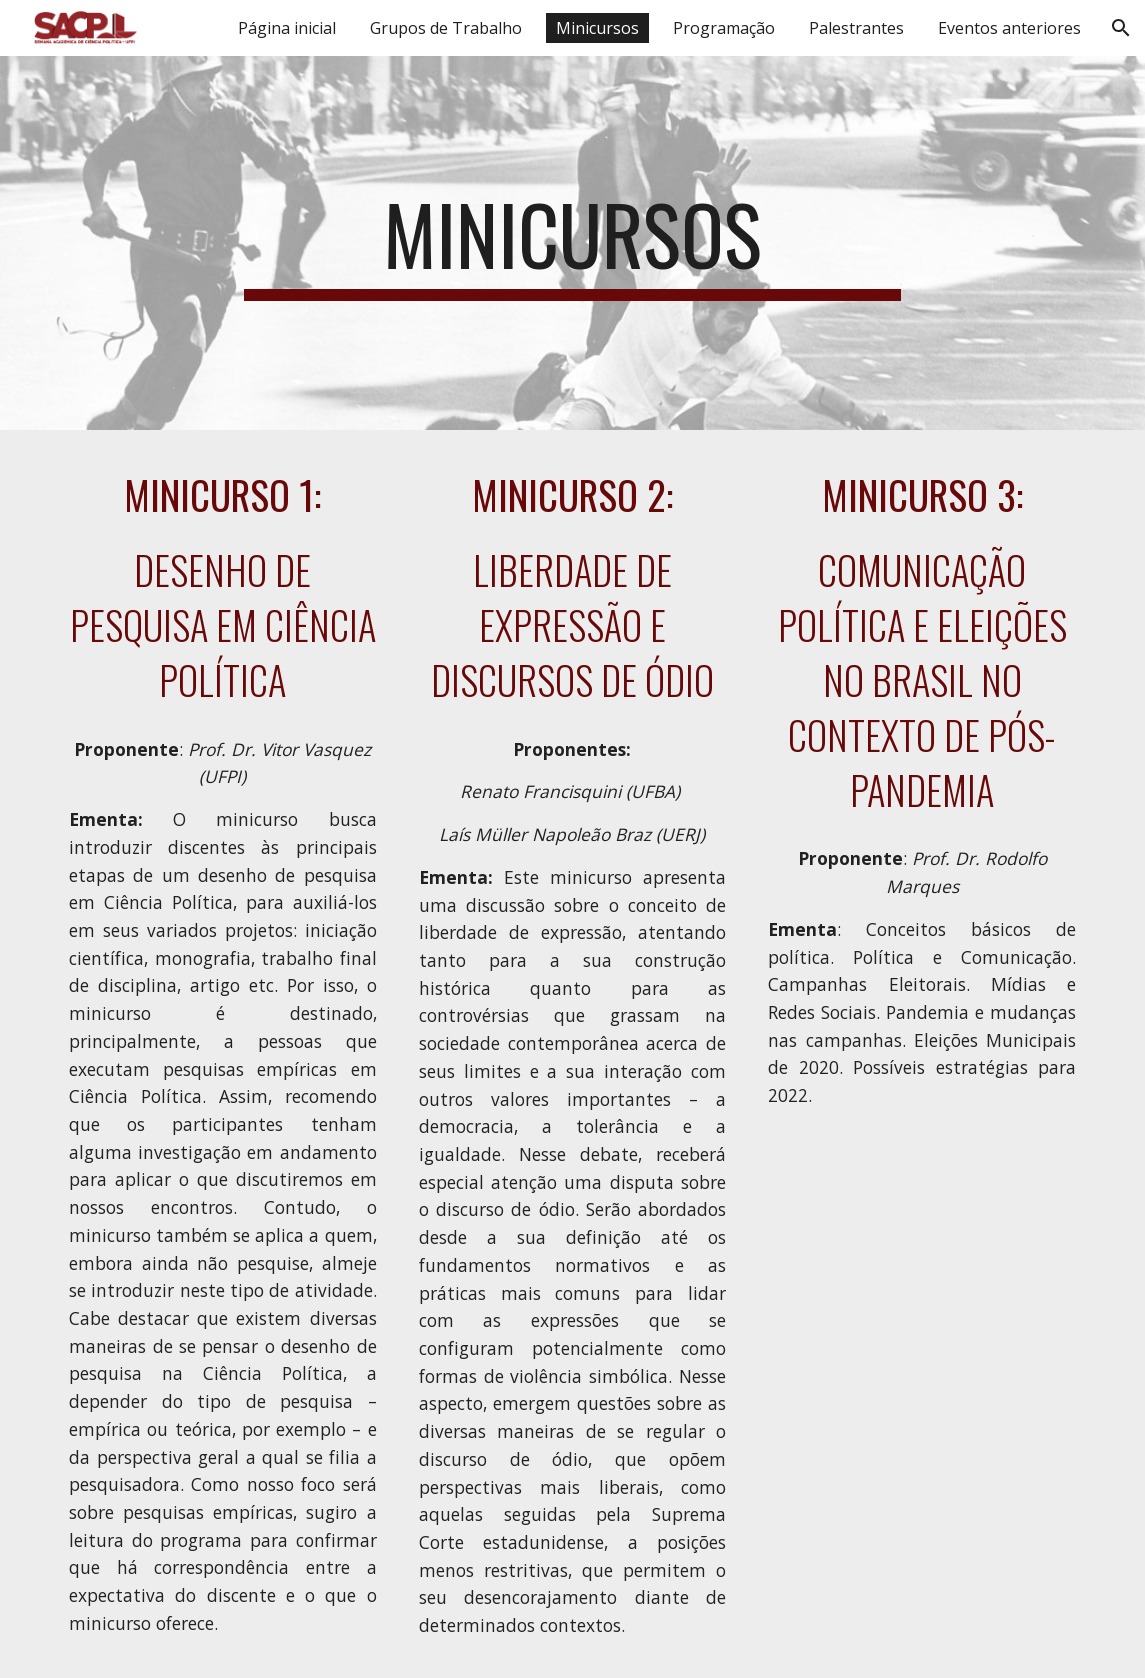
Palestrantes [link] (856, 28)
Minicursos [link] (597, 28)
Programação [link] (724, 28)
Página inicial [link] (287, 28)
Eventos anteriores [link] (1009, 28)
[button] (1121, 28)
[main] (572, 243)
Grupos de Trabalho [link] (446, 28)
